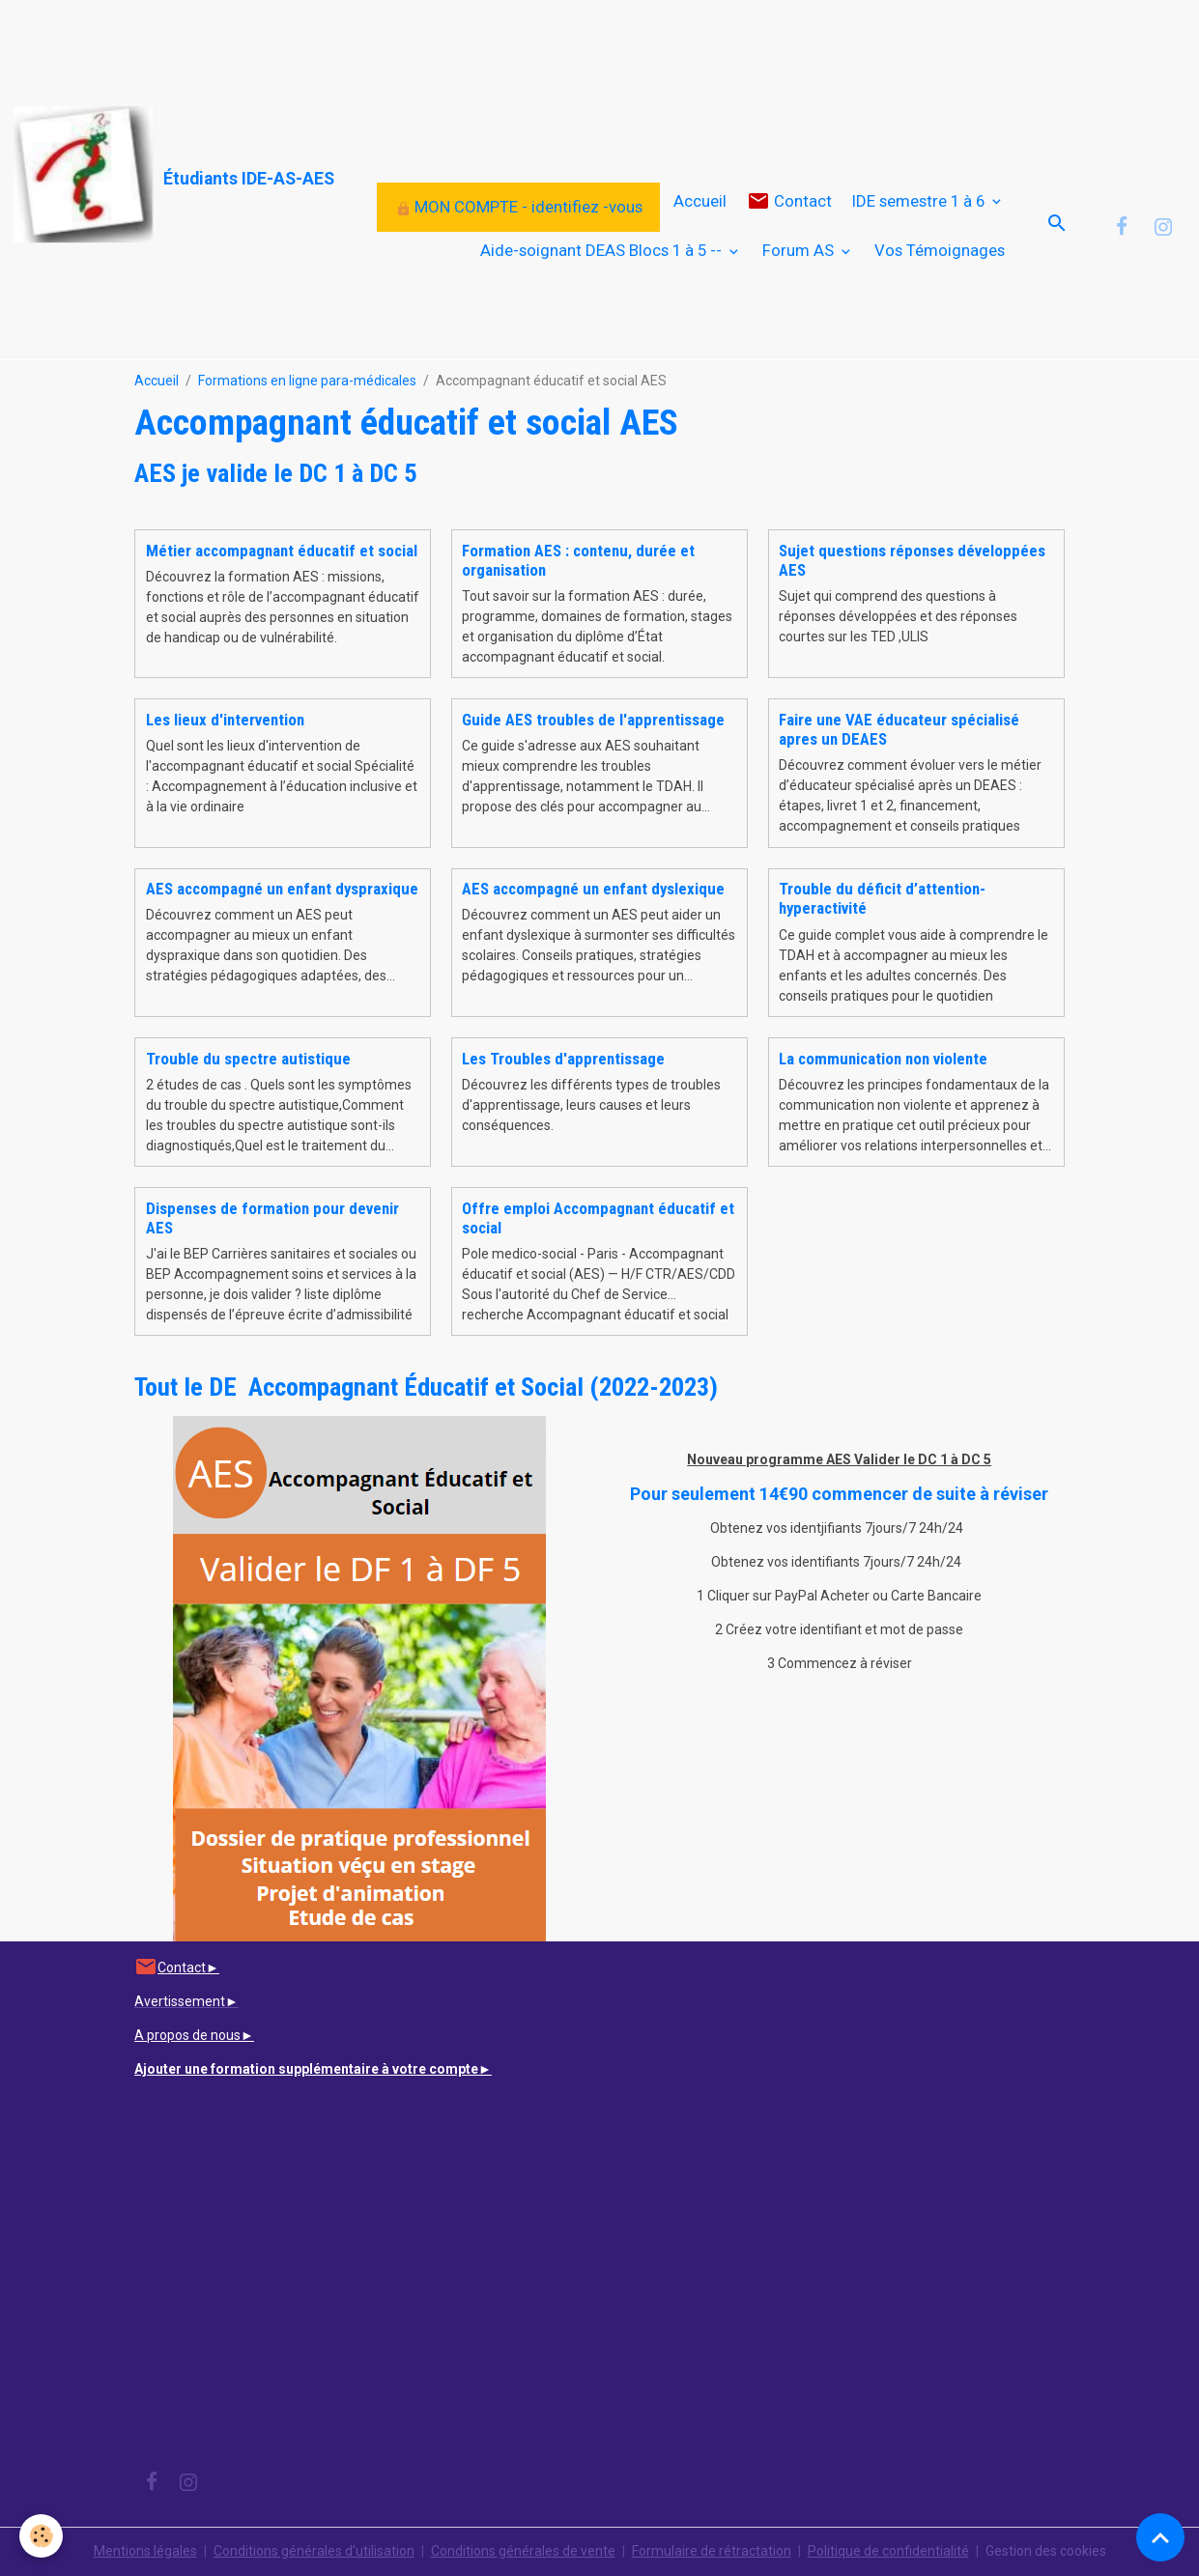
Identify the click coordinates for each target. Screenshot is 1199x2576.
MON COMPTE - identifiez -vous (518, 206)
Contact (789, 201)
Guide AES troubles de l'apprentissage (593, 719)
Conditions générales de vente (523, 2551)
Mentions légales (145, 2551)
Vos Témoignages (939, 250)
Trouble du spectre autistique (248, 1058)
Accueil (700, 201)
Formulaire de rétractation (711, 2551)
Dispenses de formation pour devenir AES (272, 1218)
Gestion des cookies (1045, 2551)
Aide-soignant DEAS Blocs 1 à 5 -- (603, 250)
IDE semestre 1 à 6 (920, 201)
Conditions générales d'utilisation (314, 2551)
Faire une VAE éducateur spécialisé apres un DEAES (899, 729)
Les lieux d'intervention (225, 719)
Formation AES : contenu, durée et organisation (578, 560)
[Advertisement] (351, 43)
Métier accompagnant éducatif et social (281, 550)
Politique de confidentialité (888, 2551)
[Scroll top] (1160, 2537)
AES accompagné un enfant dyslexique (593, 888)
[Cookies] (41, 2536)
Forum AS (800, 250)
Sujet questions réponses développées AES (912, 560)
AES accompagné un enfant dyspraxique (282, 888)
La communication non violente (883, 1058)
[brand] (125, 175)
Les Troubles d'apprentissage (563, 1058)
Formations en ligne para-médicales (307, 380)
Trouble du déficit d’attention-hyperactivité (882, 898)
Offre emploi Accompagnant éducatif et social (598, 1218)
